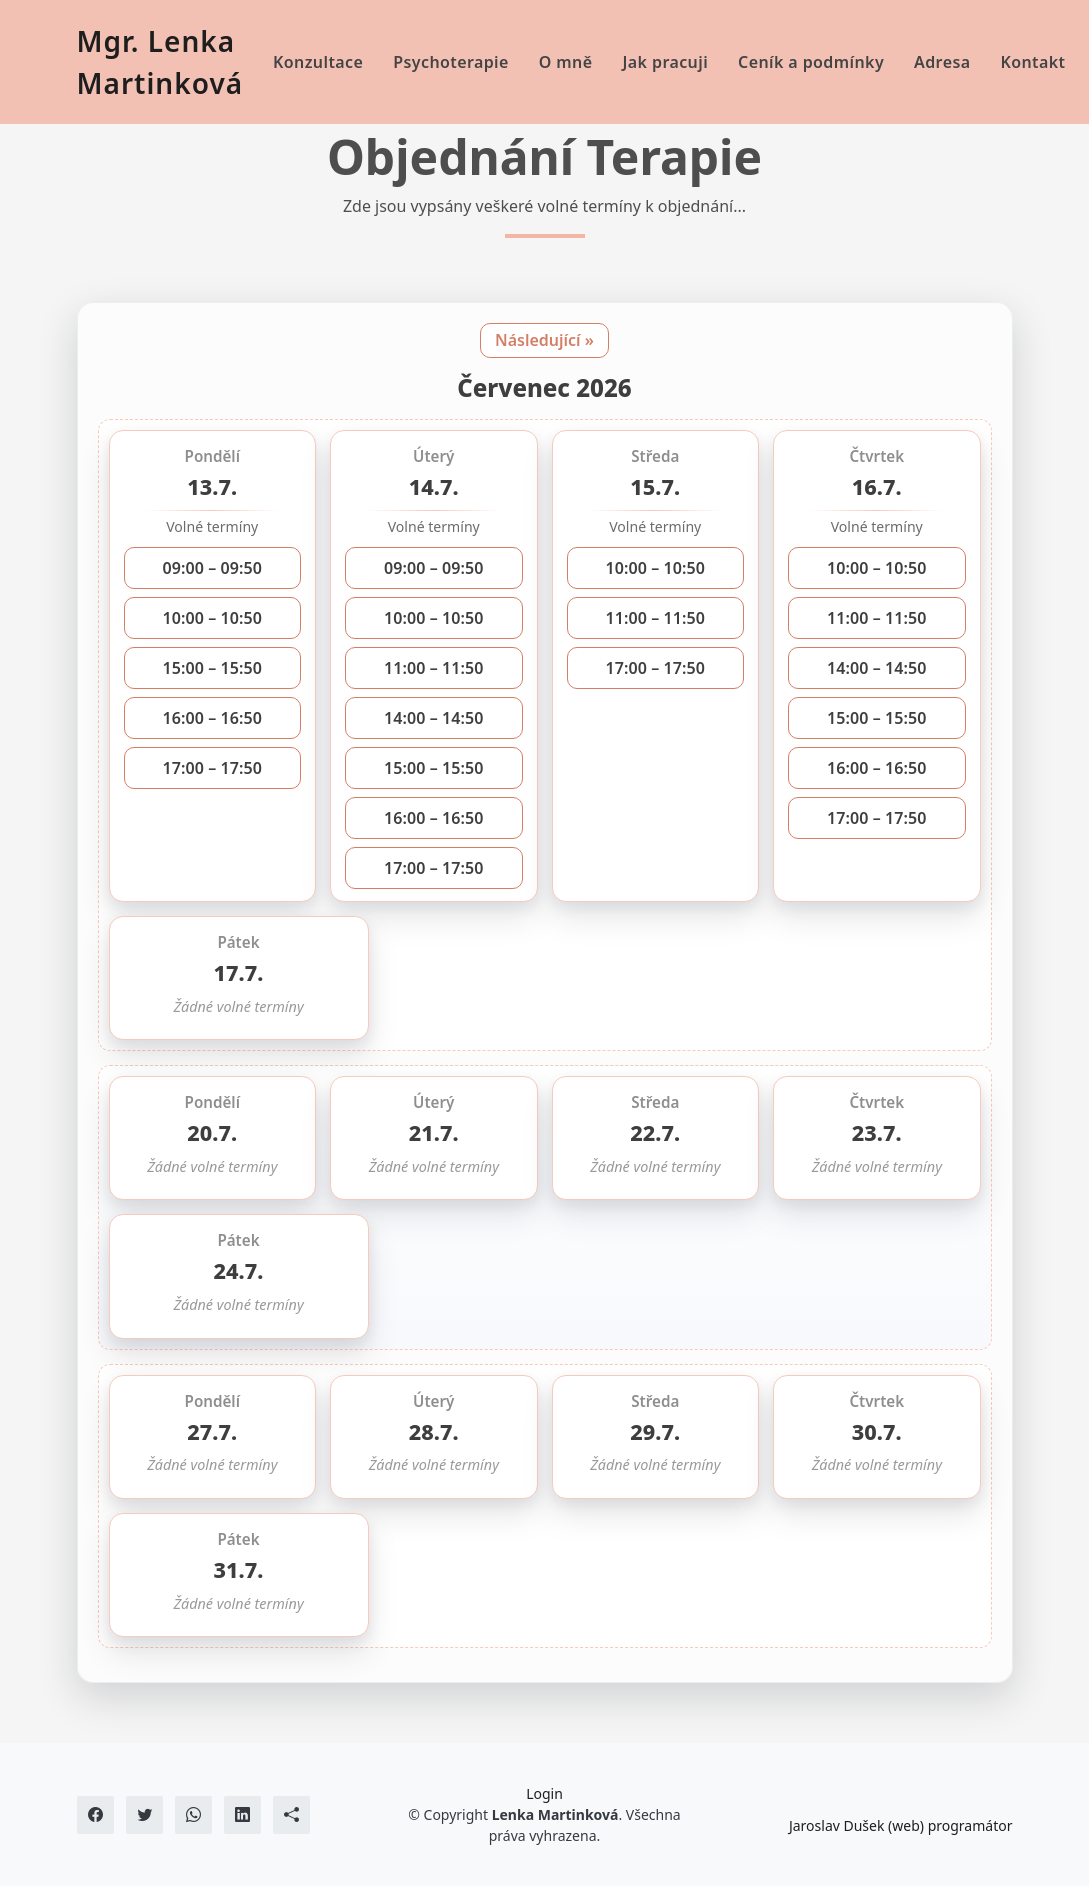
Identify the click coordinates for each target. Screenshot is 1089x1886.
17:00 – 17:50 (212, 768)
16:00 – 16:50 (212, 718)
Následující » (544, 340)
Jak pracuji (666, 62)
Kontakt (1032, 62)
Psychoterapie (451, 62)
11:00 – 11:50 (434, 668)
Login (544, 1793)
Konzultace (318, 62)
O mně (566, 62)
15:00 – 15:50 (212, 668)
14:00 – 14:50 (434, 718)
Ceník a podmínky (811, 62)
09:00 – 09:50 (212, 568)
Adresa (942, 62)
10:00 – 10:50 (212, 618)
